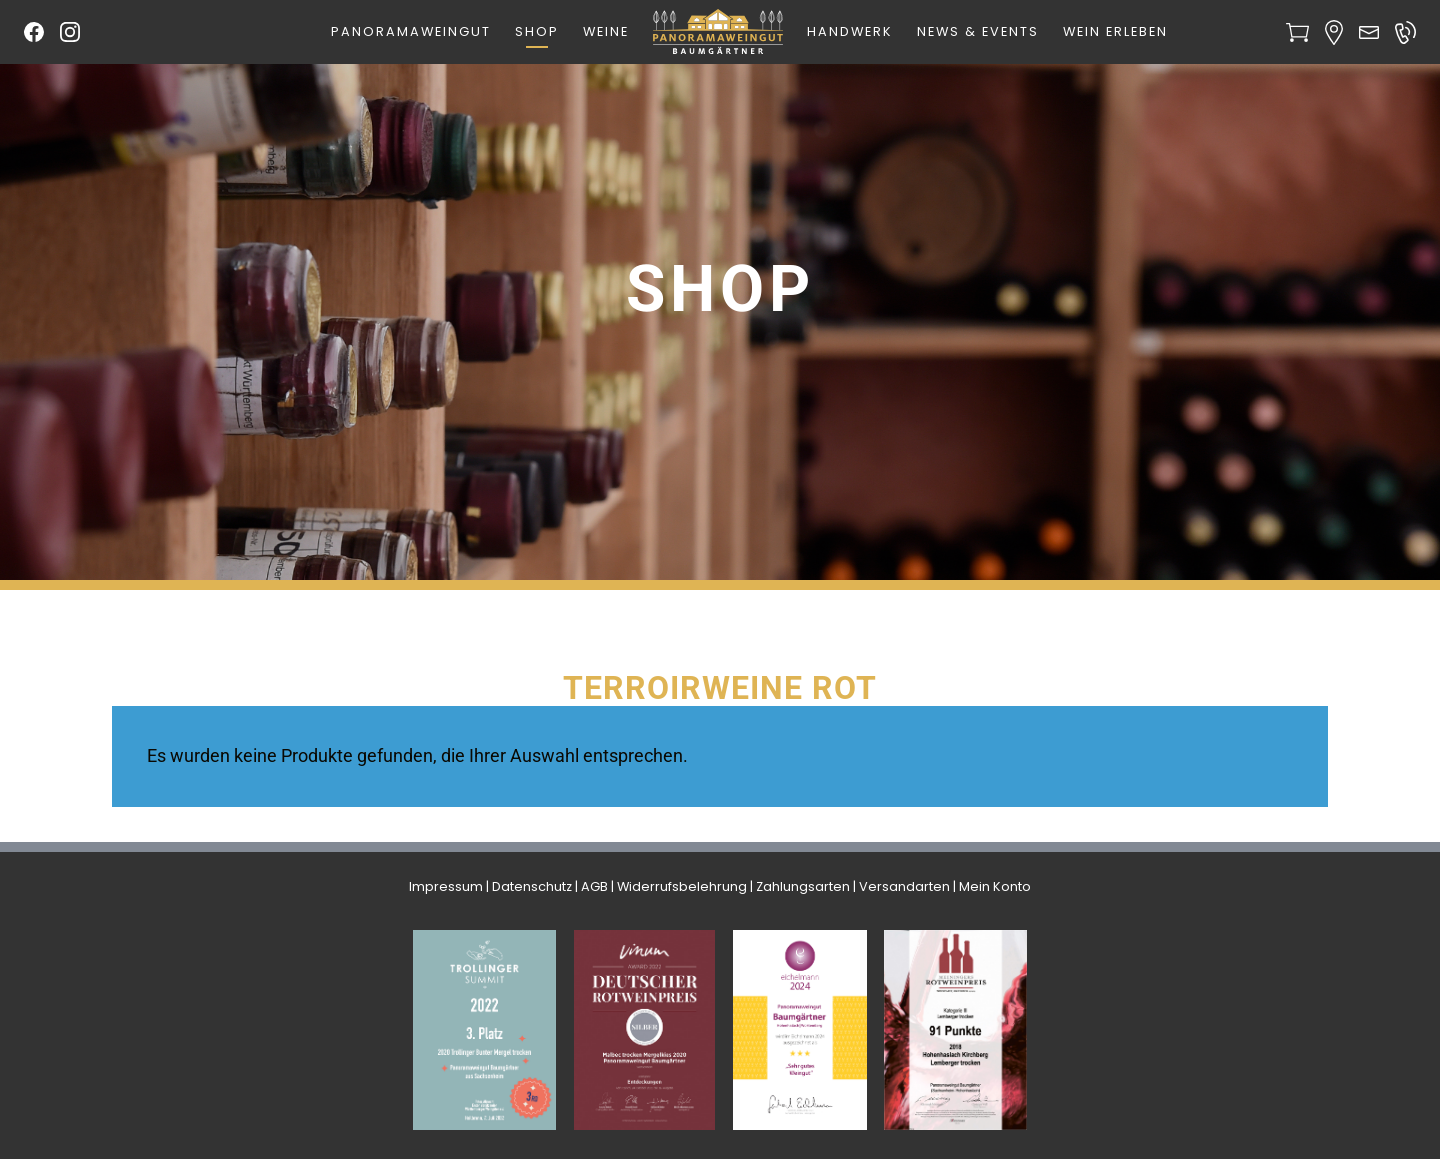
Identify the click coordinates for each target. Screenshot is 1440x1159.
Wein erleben (1115, 31)
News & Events (978, 31)
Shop (537, 31)
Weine (606, 31)
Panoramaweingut (411, 31)
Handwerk (850, 31)
